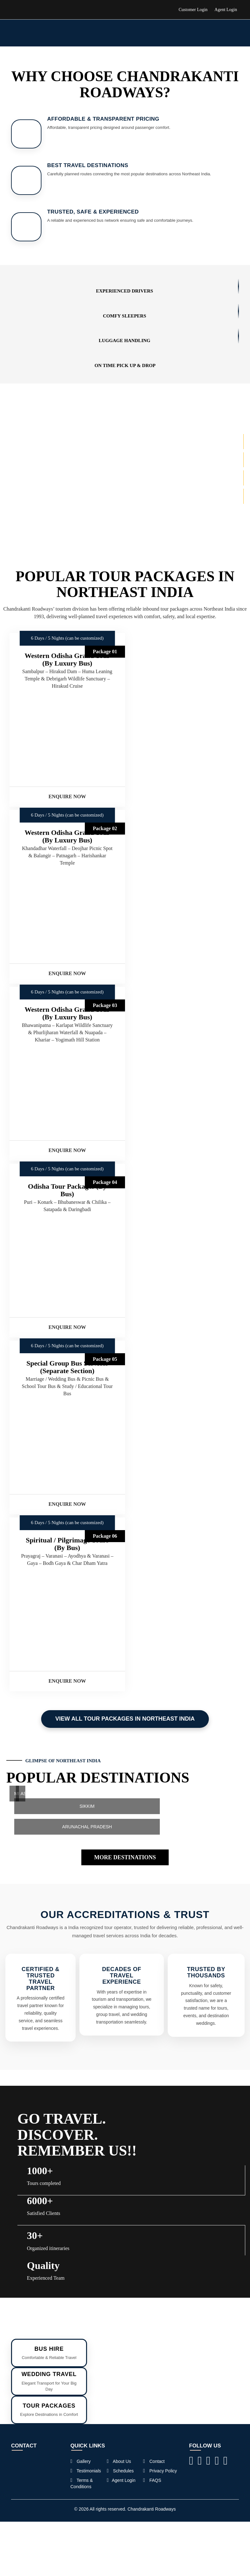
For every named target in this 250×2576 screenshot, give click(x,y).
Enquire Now (67, 796)
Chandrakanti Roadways (152, 2509)
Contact (154, 2461)
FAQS (152, 2480)
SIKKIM (86, 1806)
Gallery (81, 2461)
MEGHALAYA (16, 1793)
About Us (119, 2461)
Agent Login (226, 9)
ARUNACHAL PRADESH (87, 1826)
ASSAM (23, 1793)
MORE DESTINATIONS (125, 1857)
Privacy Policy (160, 2470)
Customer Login (192, 9)
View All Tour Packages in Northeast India (125, 1719)
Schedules (120, 2470)
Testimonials (86, 2470)
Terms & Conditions (82, 2483)
